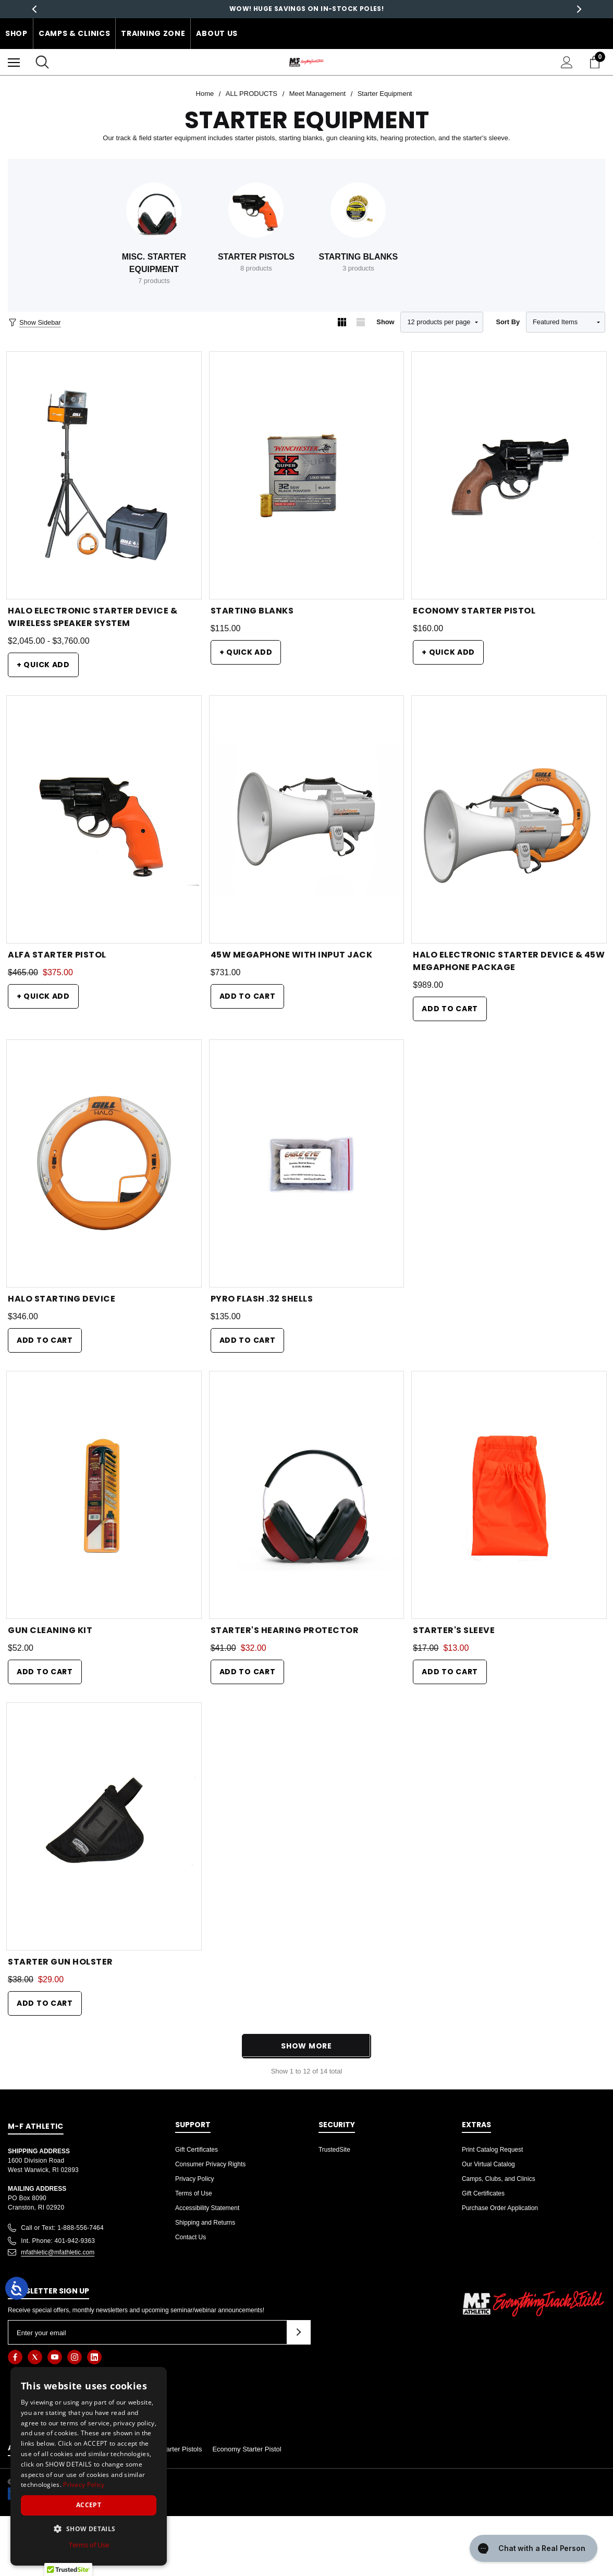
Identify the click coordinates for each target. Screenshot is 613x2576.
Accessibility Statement (207, 2208)
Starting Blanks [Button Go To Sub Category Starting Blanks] (358, 256)
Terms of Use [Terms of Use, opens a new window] (89, 2544)
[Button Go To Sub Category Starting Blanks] (358, 210)
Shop (16, 33)
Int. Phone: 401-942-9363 (58, 2240)
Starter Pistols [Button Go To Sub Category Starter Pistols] (256, 256)
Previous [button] (34, 9)
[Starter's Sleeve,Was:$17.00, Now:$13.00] (509, 1495)
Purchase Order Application (500, 2208)
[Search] (42, 62)
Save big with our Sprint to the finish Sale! (307, 8)
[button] (88, 2528)
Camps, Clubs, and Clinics (498, 2178)
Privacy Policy (194, 2178)
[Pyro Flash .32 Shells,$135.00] (306, 1163)
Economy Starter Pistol (246, 2449)
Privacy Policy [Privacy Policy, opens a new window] (83, 2484)
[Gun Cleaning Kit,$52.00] (104, 1495)
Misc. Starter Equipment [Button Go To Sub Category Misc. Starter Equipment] (154, 263)
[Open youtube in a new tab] (54, 2357)
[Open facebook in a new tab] (15, 2357)
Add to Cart (247, 996)
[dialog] (88, 2466)
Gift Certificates (196, 2149)
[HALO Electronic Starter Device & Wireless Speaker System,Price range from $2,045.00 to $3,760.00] (104, 475)
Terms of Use (193, 2193)
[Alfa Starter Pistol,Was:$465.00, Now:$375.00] (104, 819)
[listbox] (565, 322)
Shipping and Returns (205, 2222)
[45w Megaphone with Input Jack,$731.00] (306, 819)
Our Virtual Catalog (488, 2164)
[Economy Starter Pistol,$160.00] (509, 475)
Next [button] (578, 9)
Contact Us (190, 2237)
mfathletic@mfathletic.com (57, 2252)
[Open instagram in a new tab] (74, 2357)
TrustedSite (334, 2149)
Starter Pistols (181, 2449)
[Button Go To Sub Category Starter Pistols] (256, 210)
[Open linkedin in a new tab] (94, 2357)
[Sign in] (567, 62)
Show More (306, 2046)
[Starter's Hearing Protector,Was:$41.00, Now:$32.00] (306, 1495)
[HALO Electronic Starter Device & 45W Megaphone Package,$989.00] (509, 819)
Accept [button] (88, 2504)
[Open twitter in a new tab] (35, 2357)
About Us (217, 33)
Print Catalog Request (492, 2149)
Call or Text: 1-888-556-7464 (62, 2227)
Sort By (508, 322)
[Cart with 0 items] (597, 62)
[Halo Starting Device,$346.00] (104, 1163)
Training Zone (153, 33)
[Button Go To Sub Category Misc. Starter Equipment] (154, 210)
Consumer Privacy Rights (210, 2164)
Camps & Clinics (75, 33)
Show (385, 322)
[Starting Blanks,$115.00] (306, 475)
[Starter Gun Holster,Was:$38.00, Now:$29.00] (104, 1826)
